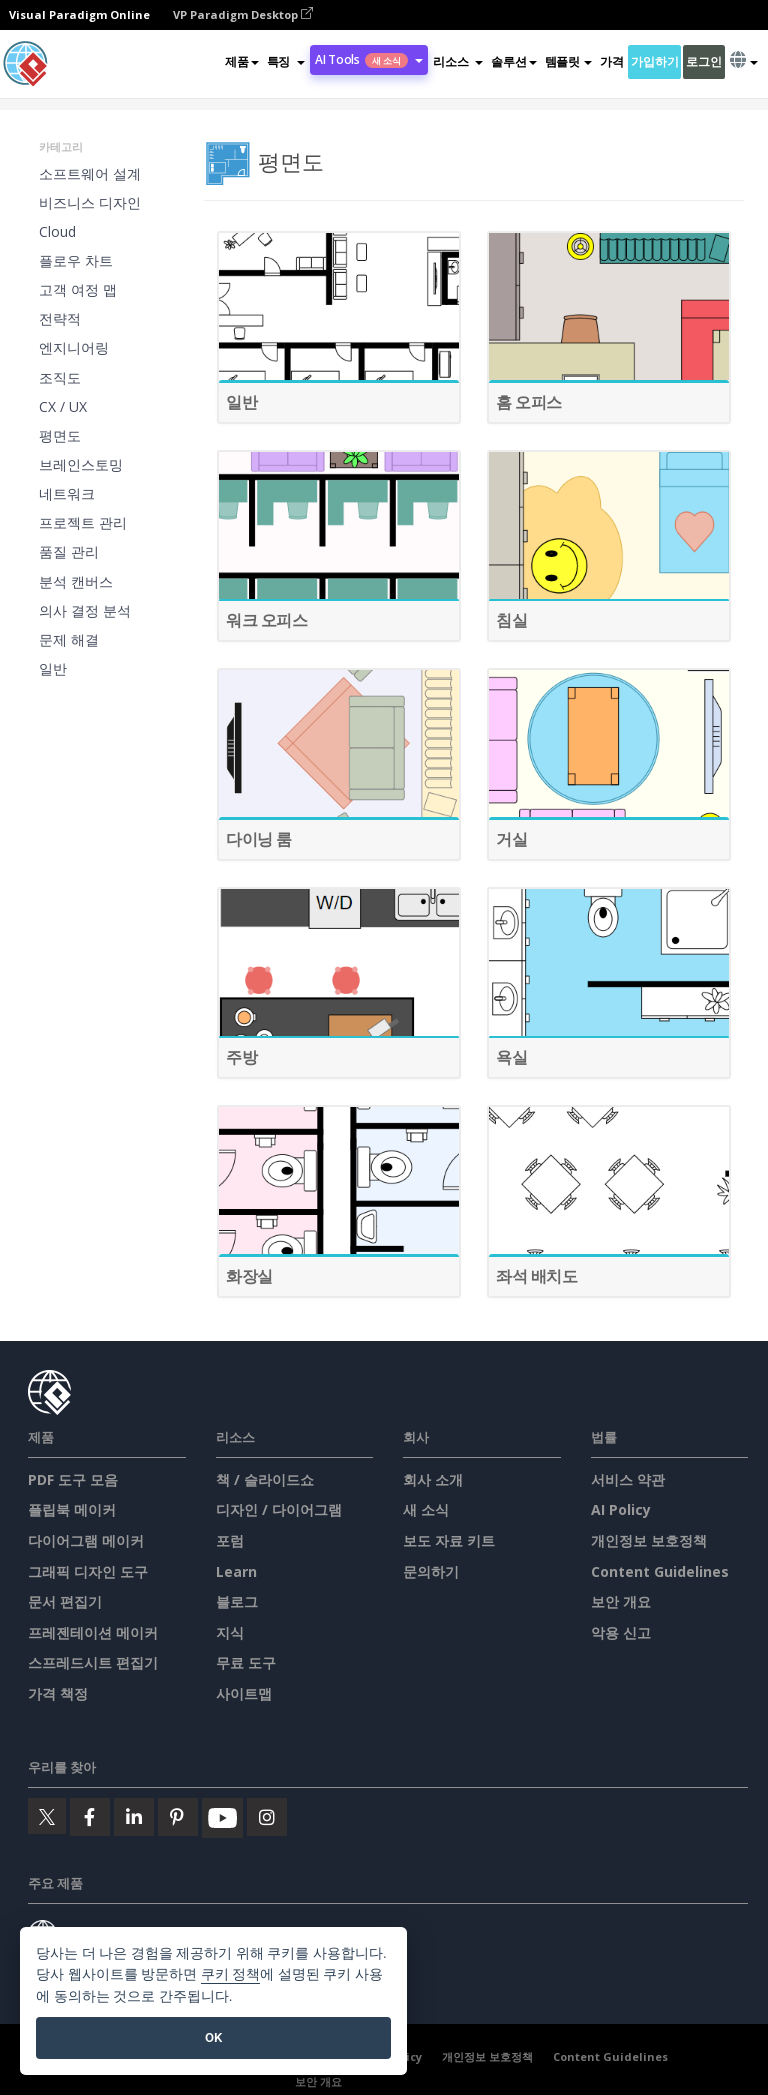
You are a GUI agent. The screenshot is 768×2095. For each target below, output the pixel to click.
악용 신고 (621, 1632)
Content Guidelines (660, 1571)
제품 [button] (241, 61)
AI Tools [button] (369, 59)
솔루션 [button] (513, 61)
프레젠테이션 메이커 (93, 1632)
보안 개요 (621, 1601)
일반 (53, 668)
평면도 (60, 435)
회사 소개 (433, 1479)
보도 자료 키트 (449, 1540)
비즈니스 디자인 (90, 202)
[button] (286, 62)
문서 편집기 (65, 1601)
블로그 (237, 1601)
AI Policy (621, 1509)
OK (213, 2037)
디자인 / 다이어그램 (279, 1509)
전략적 (60, 318)
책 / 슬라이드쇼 (265, 1479)
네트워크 (67, 493)
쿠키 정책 (231, 1974)
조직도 (60, 377)
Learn (236, 1571)
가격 (611, 61)
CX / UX (63, 406)
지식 (230, 1632)
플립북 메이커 (72, 1509)
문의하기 (431, 1571)
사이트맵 (244, 1693)
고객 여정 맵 (78, 289)
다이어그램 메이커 (86, 1540)
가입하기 (654, 61)
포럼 (230, 1540)
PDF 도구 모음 (73, 1479)
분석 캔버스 (76, 581)
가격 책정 (58, 1693)
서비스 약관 (628, 1479)
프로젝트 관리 (83, 522)
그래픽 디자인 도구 (88, 1571)
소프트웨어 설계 (90, 173)
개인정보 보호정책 (649, 1540)
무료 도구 (246, 1662)
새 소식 (426, 1509)
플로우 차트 (76, 260)
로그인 (703, 61)
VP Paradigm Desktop (243, 14)
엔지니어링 (74, 347)
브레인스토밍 (81, 464)
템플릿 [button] (568, 61)
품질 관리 (69, 551)
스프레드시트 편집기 (93, 1662)
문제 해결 (69, 639)
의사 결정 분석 (85, 610)
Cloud (57, 231)
